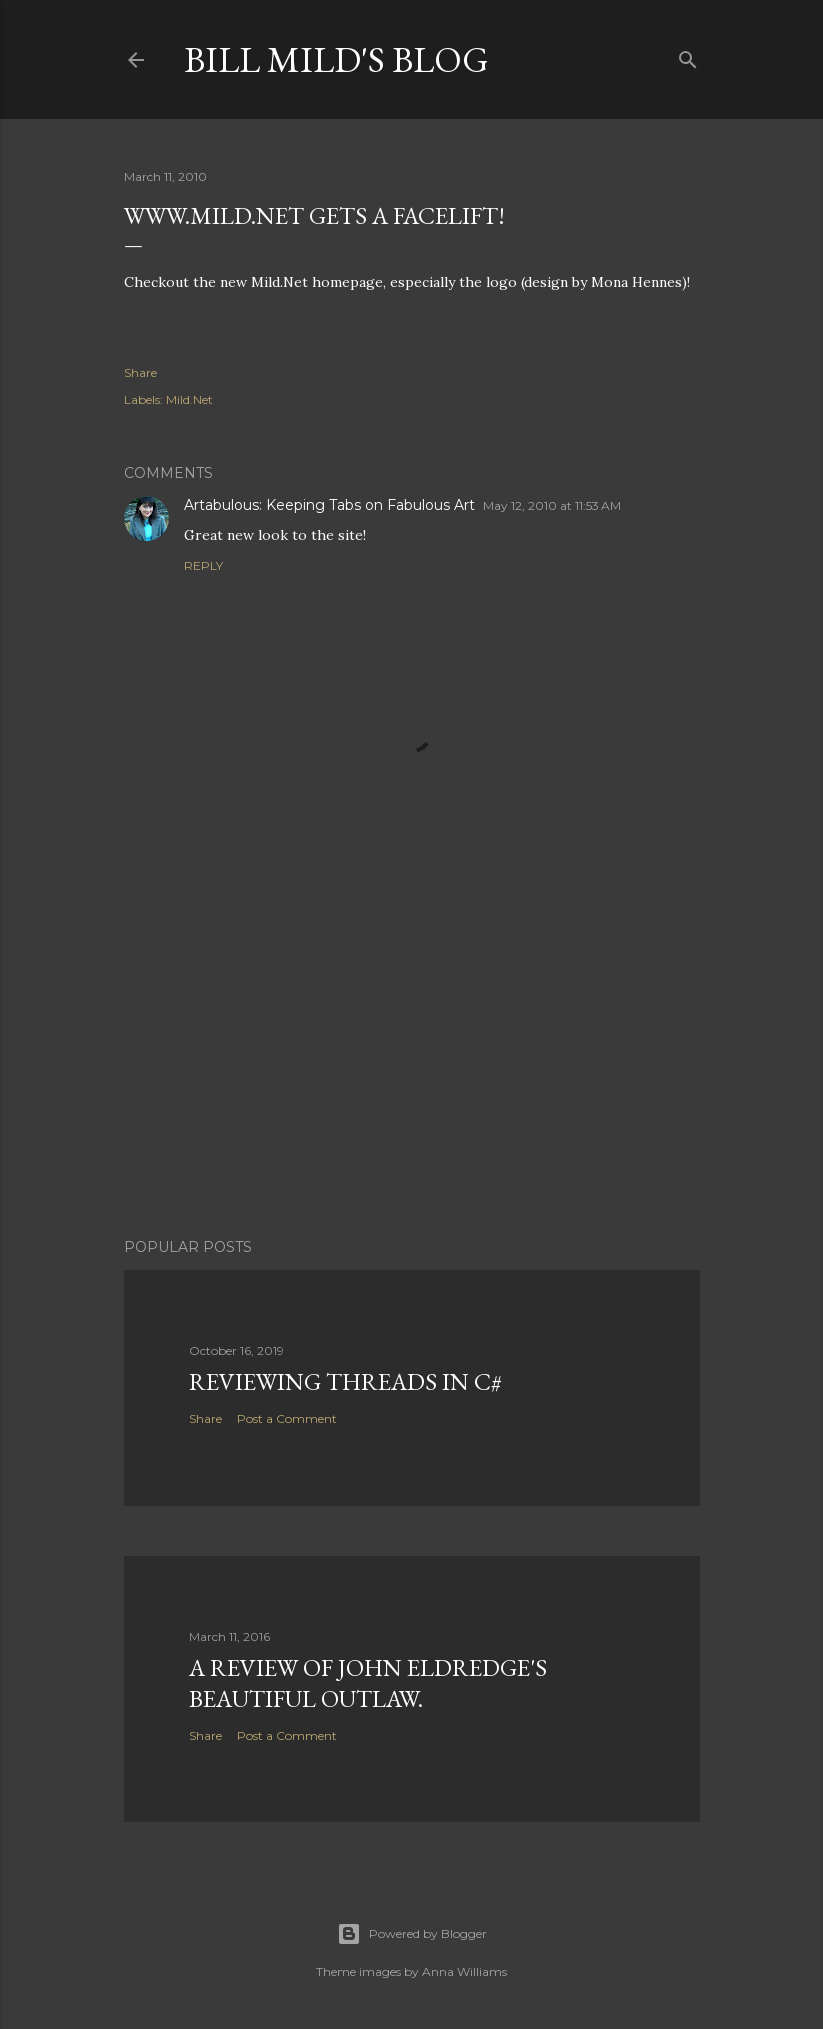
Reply (203, 565)
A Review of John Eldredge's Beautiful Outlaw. (368, 1683)
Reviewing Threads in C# (345, 1381)
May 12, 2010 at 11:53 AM (552, 505)
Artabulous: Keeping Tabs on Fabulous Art (329, 505)
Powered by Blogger (412, 1934)
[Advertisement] (412, 1048)
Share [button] (140, 372)
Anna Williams (464, 1971)
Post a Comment (287, 1418)
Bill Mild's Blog (336, 59)
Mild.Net (189, 399)
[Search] (688, 55)
